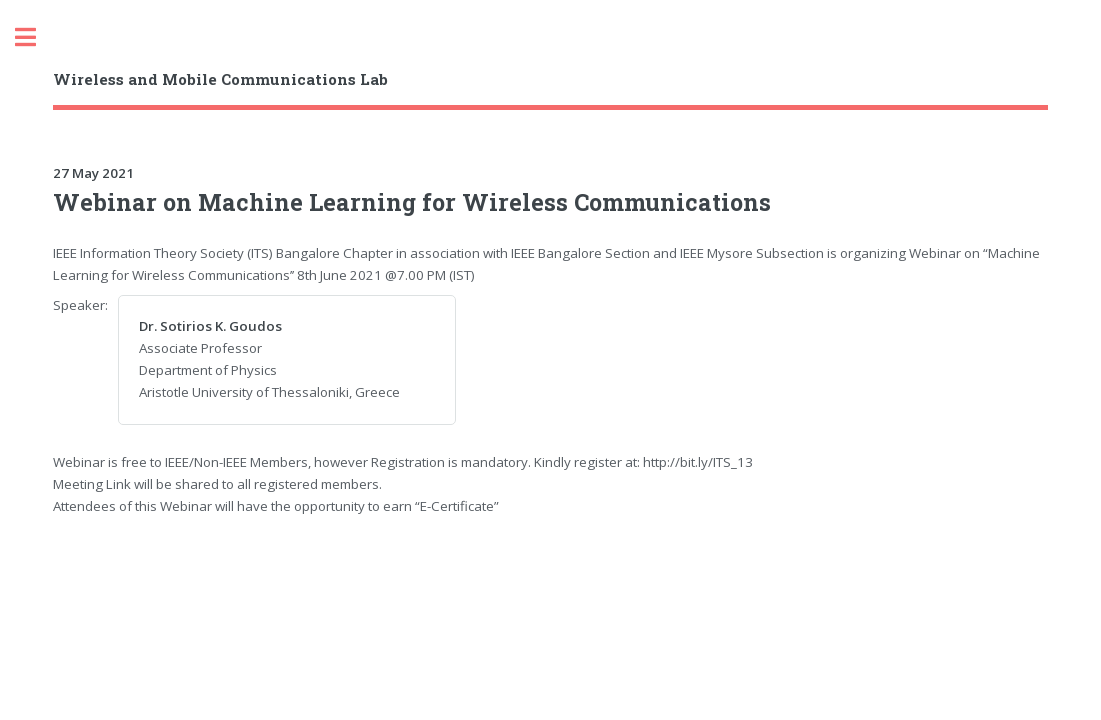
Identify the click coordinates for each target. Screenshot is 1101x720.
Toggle (36, 37)
